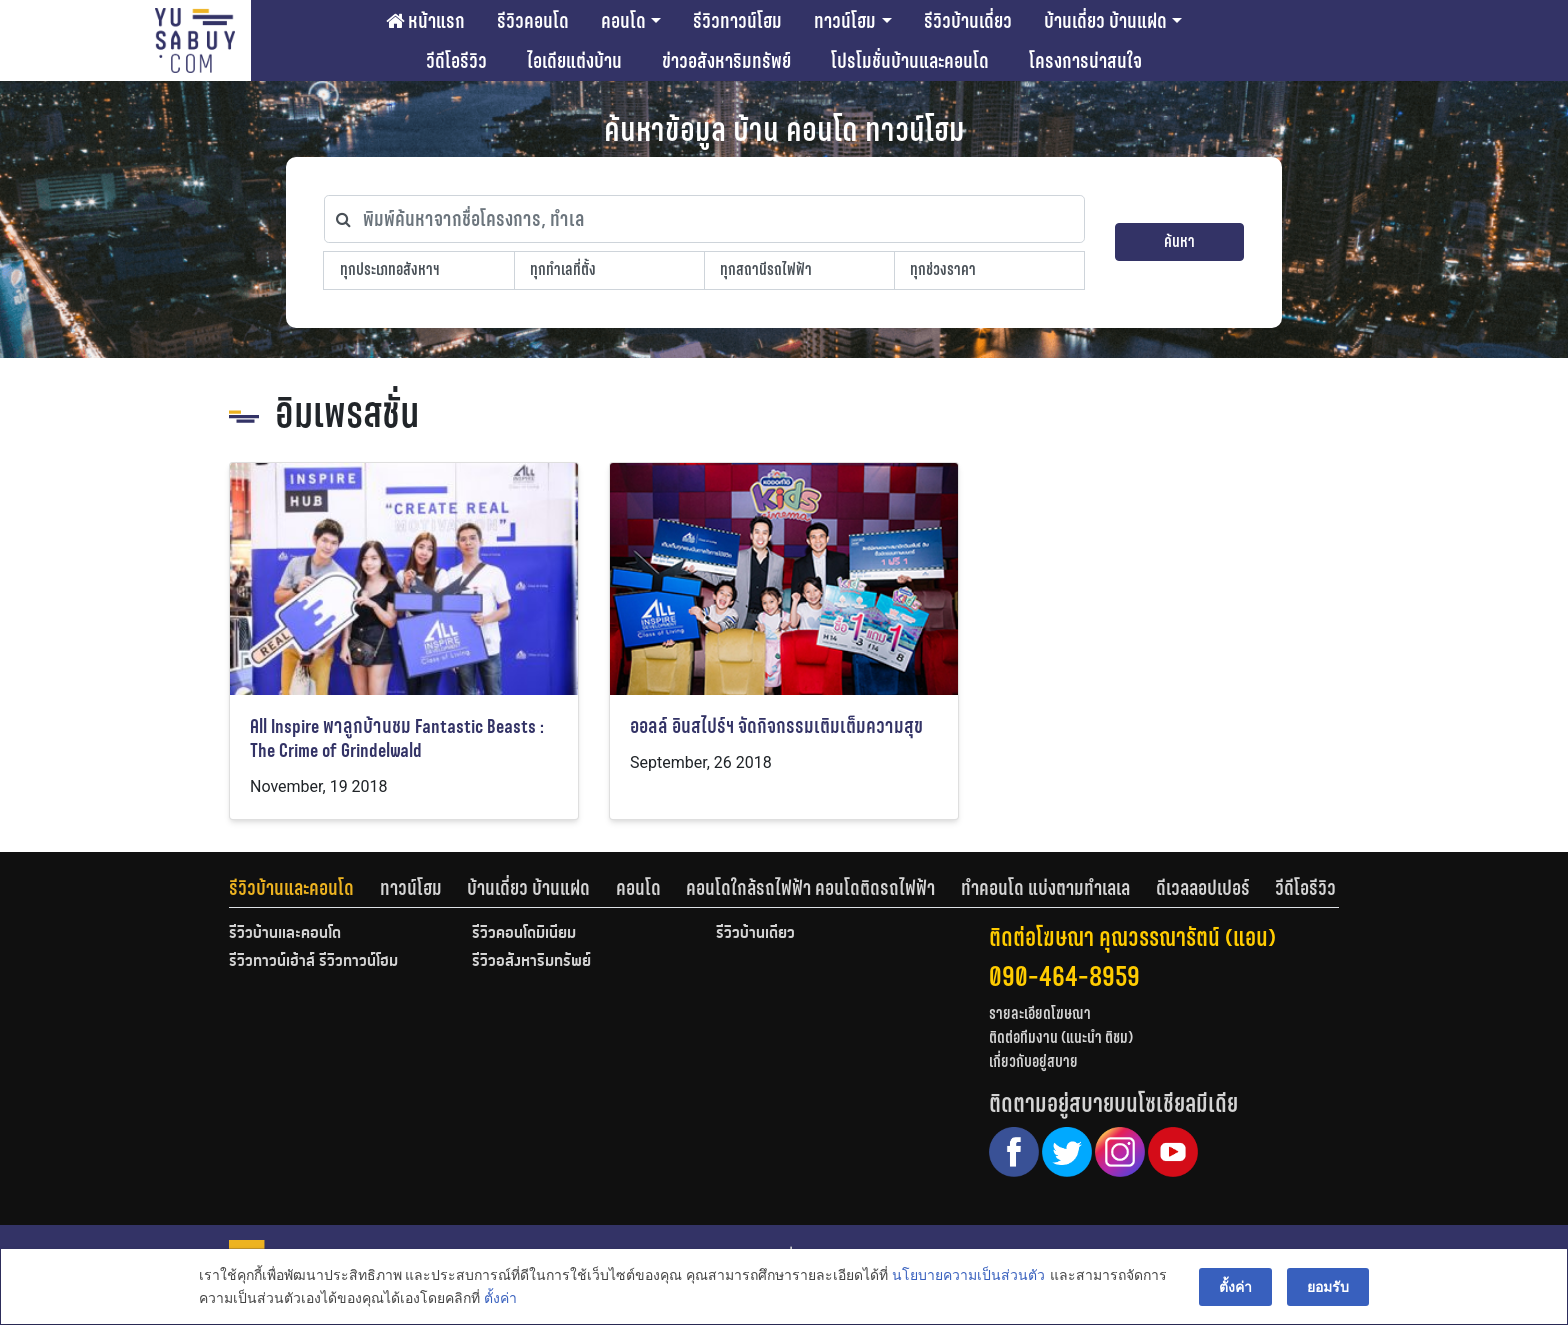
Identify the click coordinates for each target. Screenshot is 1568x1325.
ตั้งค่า (500, 1299)
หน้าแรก (425, 21)
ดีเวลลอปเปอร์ (1203, 888)
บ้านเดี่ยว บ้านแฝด (1105, 21)
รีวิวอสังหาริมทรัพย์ (531, 962)
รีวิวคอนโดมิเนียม (524, 934)
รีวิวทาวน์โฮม (737, 21)
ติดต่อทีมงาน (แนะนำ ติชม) (1061, 1037)
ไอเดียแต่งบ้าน (574, 61)
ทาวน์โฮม (845, 21)
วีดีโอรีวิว (456, 61)
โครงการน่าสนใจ (1085, 61)
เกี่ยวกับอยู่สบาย (1033, 1061)
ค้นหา (1179, 241)
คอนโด (623, 21)
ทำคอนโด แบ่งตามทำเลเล (1045, 888)
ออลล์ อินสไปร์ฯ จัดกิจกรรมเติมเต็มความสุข (776, 726)
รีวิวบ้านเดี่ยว (968, 21)
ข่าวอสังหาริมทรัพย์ (726, 61)
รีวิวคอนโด (533, 21)
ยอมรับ (1328, 1287)
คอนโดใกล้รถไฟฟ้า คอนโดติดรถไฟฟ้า (810, 888)
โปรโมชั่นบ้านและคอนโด (910, 61)
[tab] (304, 888)
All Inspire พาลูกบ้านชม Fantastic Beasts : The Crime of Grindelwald (397, 738)
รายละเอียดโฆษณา (1040, 1013)
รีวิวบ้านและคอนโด (291, 888)
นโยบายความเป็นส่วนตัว (968, 1276)
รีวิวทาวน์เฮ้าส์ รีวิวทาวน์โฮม (313, 962)
